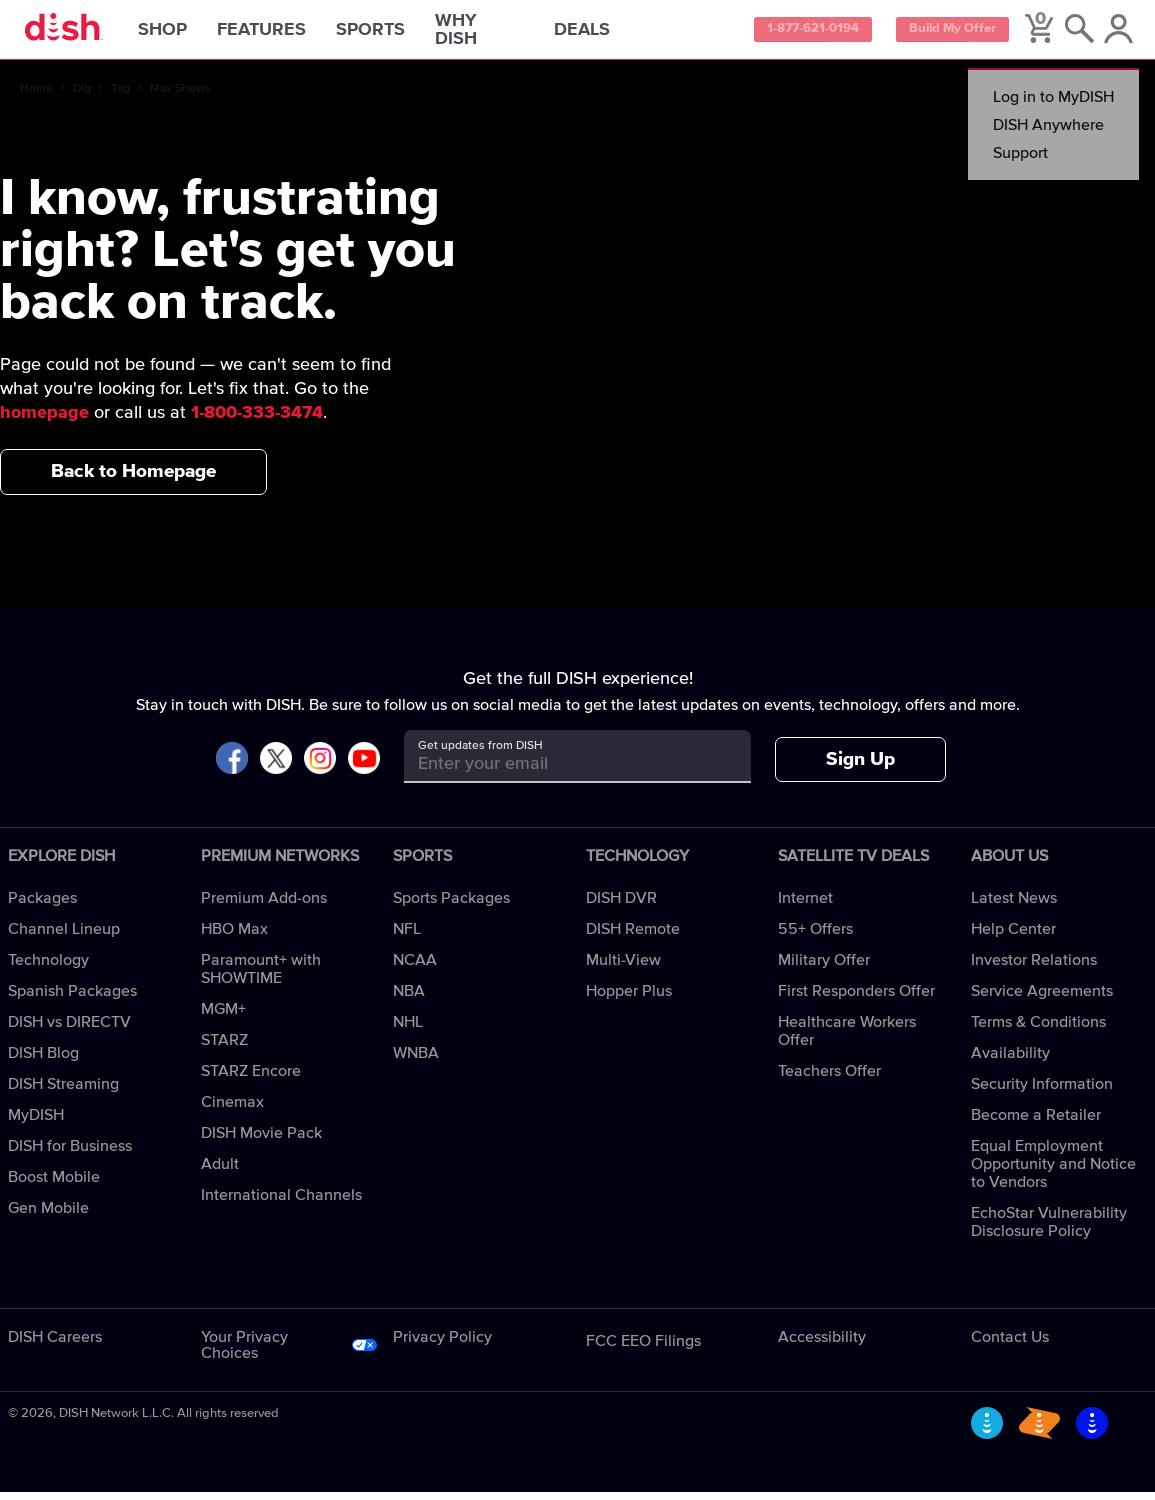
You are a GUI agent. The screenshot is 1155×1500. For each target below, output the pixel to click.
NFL (407, 937)
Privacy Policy (442, 1345)
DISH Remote (633, 937)
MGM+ (223, 1017)
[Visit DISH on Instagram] (320, 767)
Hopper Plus (629, 999)
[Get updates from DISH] (560, 771)
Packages (42, 906)
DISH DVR (621, 906)
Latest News (1014, 906)
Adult (220, 1172)
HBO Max (234, 937)
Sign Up (860, 767)
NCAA (415, 968)
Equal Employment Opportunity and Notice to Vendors (1053, 1172)
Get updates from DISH (480, 754)
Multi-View (623, 968)
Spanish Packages (72, 999)
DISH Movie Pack (261, 1141)
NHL (408, 1030)
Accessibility (822, 1345)
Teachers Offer (829, 1079)
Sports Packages (451, 906)
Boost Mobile (54, 1185)
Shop (184, 34)
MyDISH (36, 1123)
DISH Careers (55, 1345)
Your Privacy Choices (244, 1353)
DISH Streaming (63, 1092)
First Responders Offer (856, 999)
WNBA (416, 1061)
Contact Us (1010, 1345)
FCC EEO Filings (643, 1349)
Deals (604, 34)
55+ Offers (815, 937)
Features (283, 34)
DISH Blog (43, 1061)
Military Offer (824, 968)
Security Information (1042, 1092)
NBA (409, 999)
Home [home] (36, 97)
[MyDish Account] (1114, 34)
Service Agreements (1042, 999)
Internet (805, 906)
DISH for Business (70, 1154)
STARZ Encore (251, 1079)
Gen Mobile (48, 1216)
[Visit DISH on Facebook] (232, 767)
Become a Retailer (1036, 1123)
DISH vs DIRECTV (69, 1030)
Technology (48, 968)
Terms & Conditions (1038, 1030)
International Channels (281, 1203)
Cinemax (232, 1110)
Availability (1010, 1061)
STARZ (224, 1048)
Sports (392, 34)
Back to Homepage (133, 479)
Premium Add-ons (264, 906)
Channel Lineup (64, 937)
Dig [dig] (82, 97)
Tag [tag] (120, 97)
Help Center (1013, 937)
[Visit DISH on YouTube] (364, 767)
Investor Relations (1034, 968)
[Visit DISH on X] (276, 767)
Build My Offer (941, 34)
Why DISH (501, 34)
